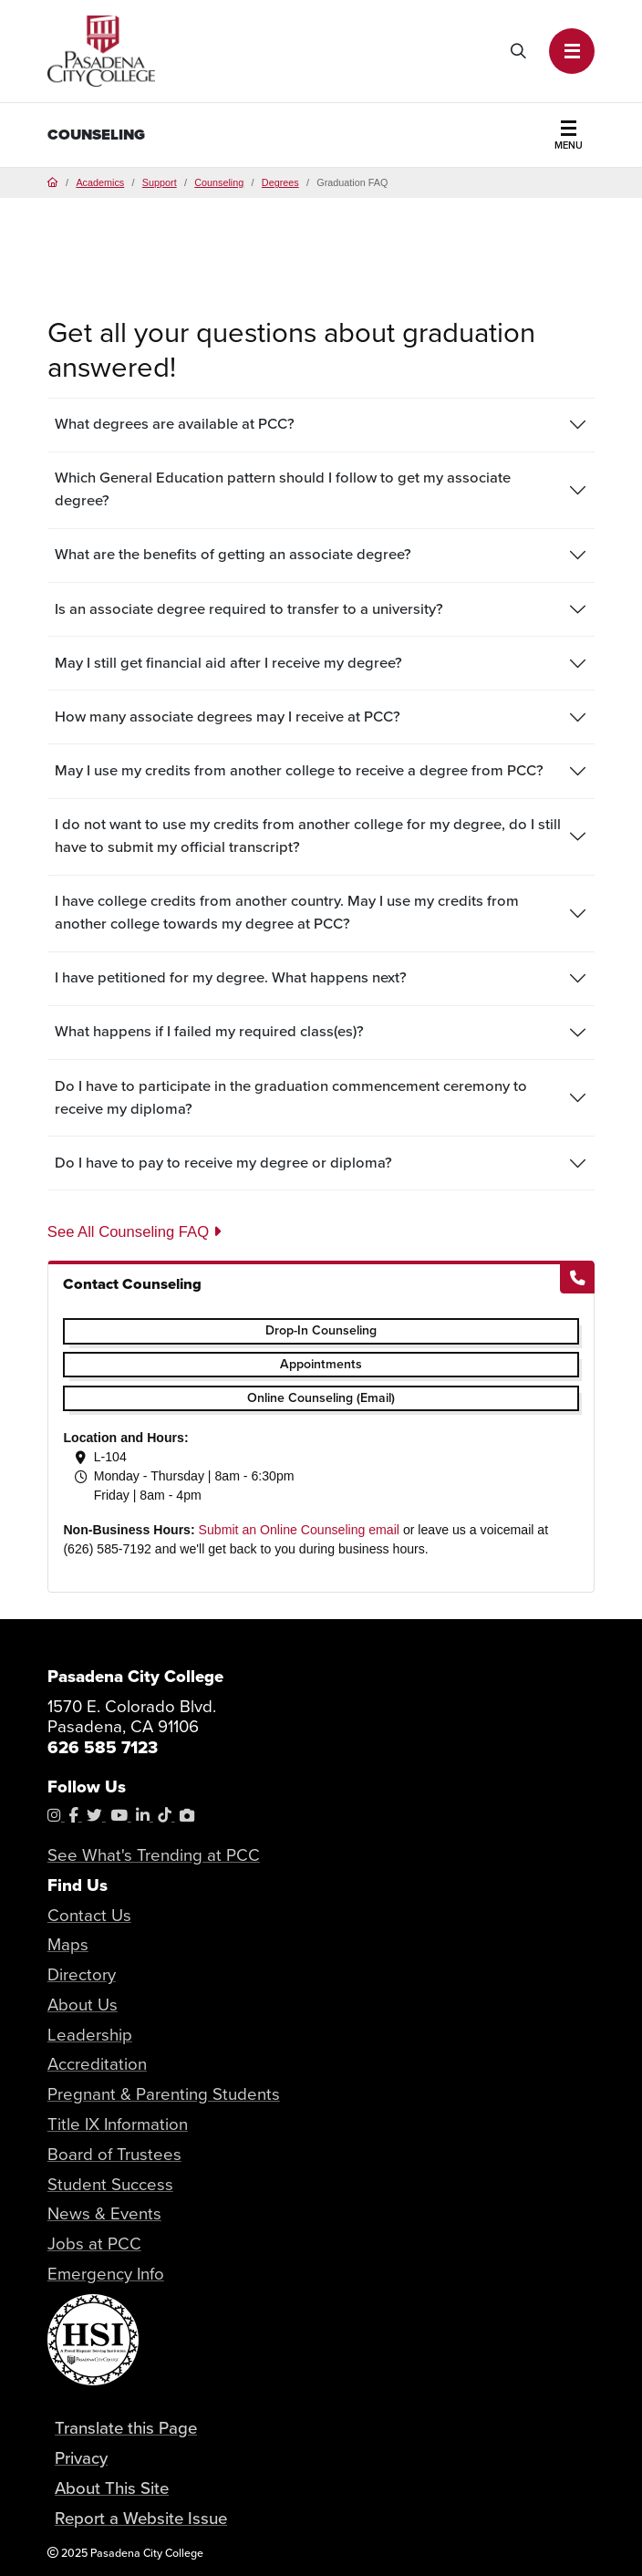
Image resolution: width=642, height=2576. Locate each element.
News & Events (104, 2213)
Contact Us (89, 1915)
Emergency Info (105, 2273)
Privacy (81, 2458)
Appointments (321, 1364)
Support (159, 182)
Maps (67, 1944)
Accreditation (97, 2063)
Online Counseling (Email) (321, 1397)
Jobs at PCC (94, 2243)
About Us (82, 2004)
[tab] (321, 425)
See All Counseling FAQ (134, 1232)
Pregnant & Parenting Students (163, 2094)
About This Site (112, 2488)
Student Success (110, 2184)
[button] (572, 51)
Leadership (89, 2034)
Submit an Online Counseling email (299, 1529)
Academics (100, 182)
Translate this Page (126, 2427)
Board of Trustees (114, 2154)
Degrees (280, 182)
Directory (81, 1974)
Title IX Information (117, 2124)
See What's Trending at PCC (153, 1855)
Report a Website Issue (141, 2518)
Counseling (96, 134)
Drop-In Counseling (321, 1330)
